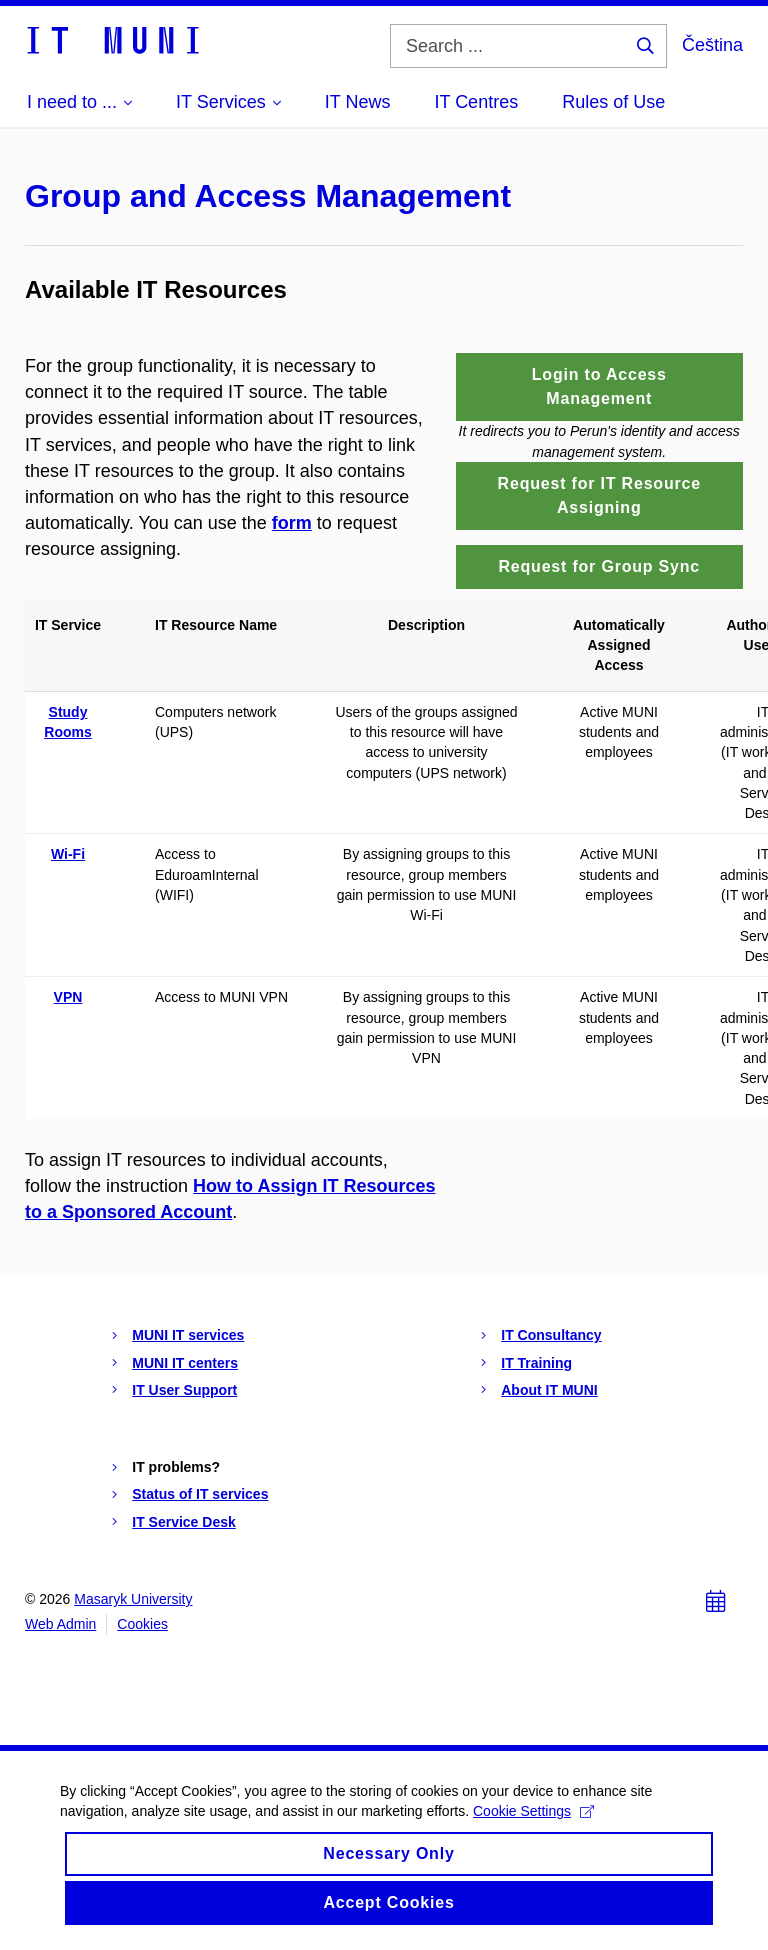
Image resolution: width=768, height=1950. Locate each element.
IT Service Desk (184, 1522)
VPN (68, 997)
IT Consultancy (551, 1335)
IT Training (536, 1363)
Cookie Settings (533, 1811)
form (292, 523)
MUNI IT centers (185, 1363)
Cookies (142, 1624)
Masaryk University (133, 1599)
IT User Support (184, 1390)
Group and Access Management (268, 196)
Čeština (712, 45)
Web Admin (60, 1624)
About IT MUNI (549, 1390)
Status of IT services (200, 1494)
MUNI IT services (188, 1335)
